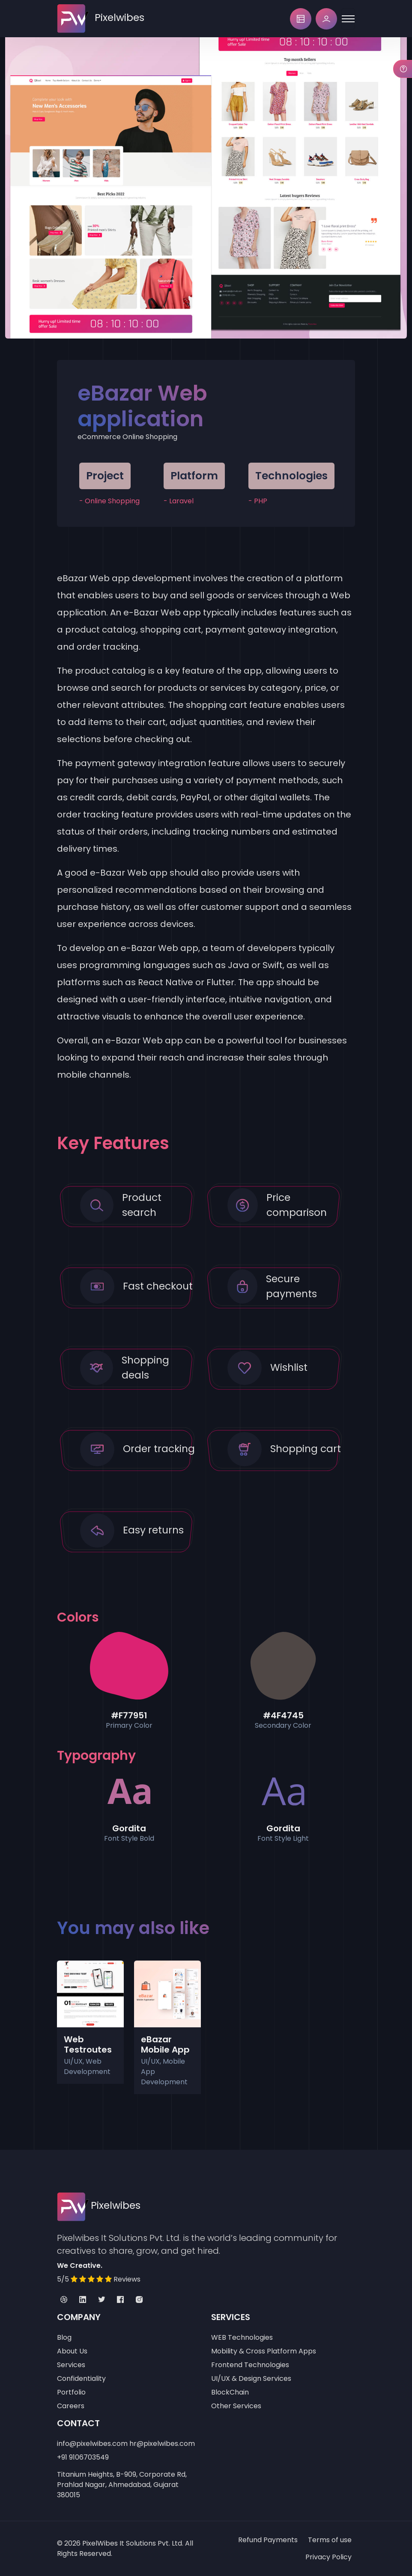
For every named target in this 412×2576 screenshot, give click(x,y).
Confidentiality (81, 2378)
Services (71, 2365)
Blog (64, 2337)
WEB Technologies (242, 2337)
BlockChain (230, 2392)
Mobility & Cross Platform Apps (263, 2351)
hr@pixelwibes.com (162, 2443)
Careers (70, 2406)
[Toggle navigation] (348, 19)
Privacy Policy (328, 2557)
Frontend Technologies (250, 2365)
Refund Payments (268, 2540)
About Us (72, 2351)
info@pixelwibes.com (92, 2443)
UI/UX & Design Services (251, 2378)
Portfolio (71, 2392)
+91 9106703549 (83, 2457)
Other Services (236, 2406)
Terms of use (330, 2540)
